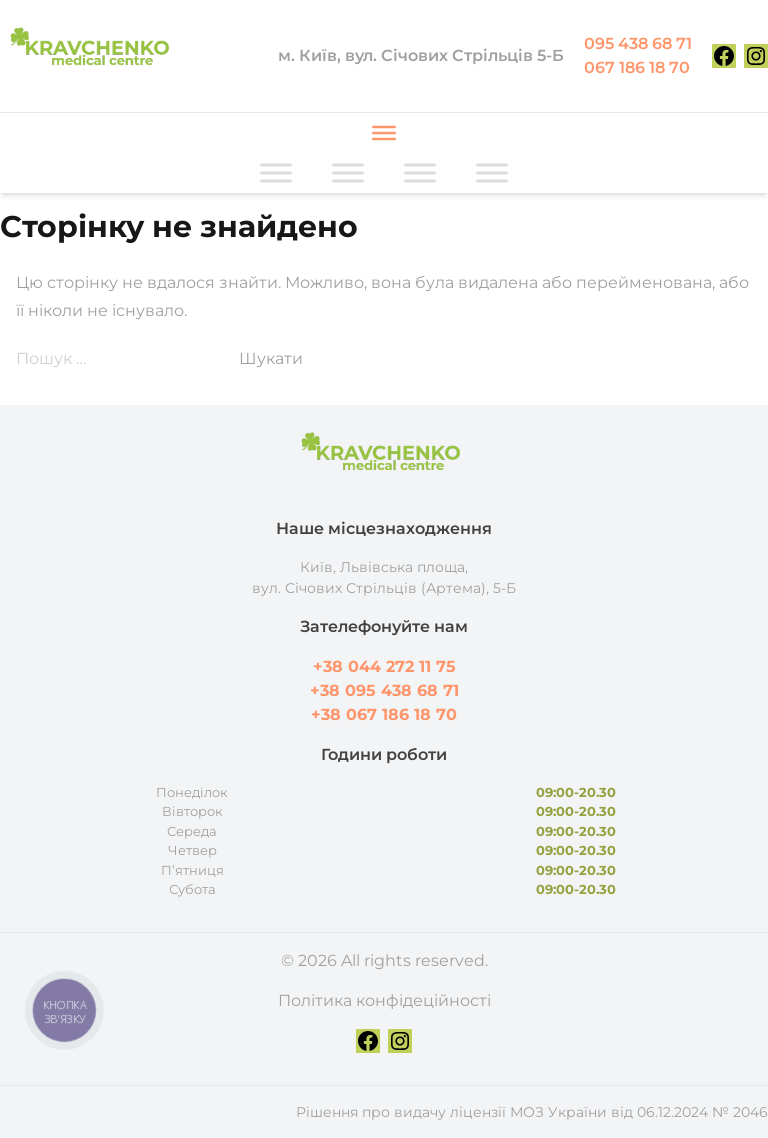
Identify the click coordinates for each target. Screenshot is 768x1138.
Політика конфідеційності (384, 1000)
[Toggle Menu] (384, 133)
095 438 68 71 (638, 43)
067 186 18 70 (637, 67)
